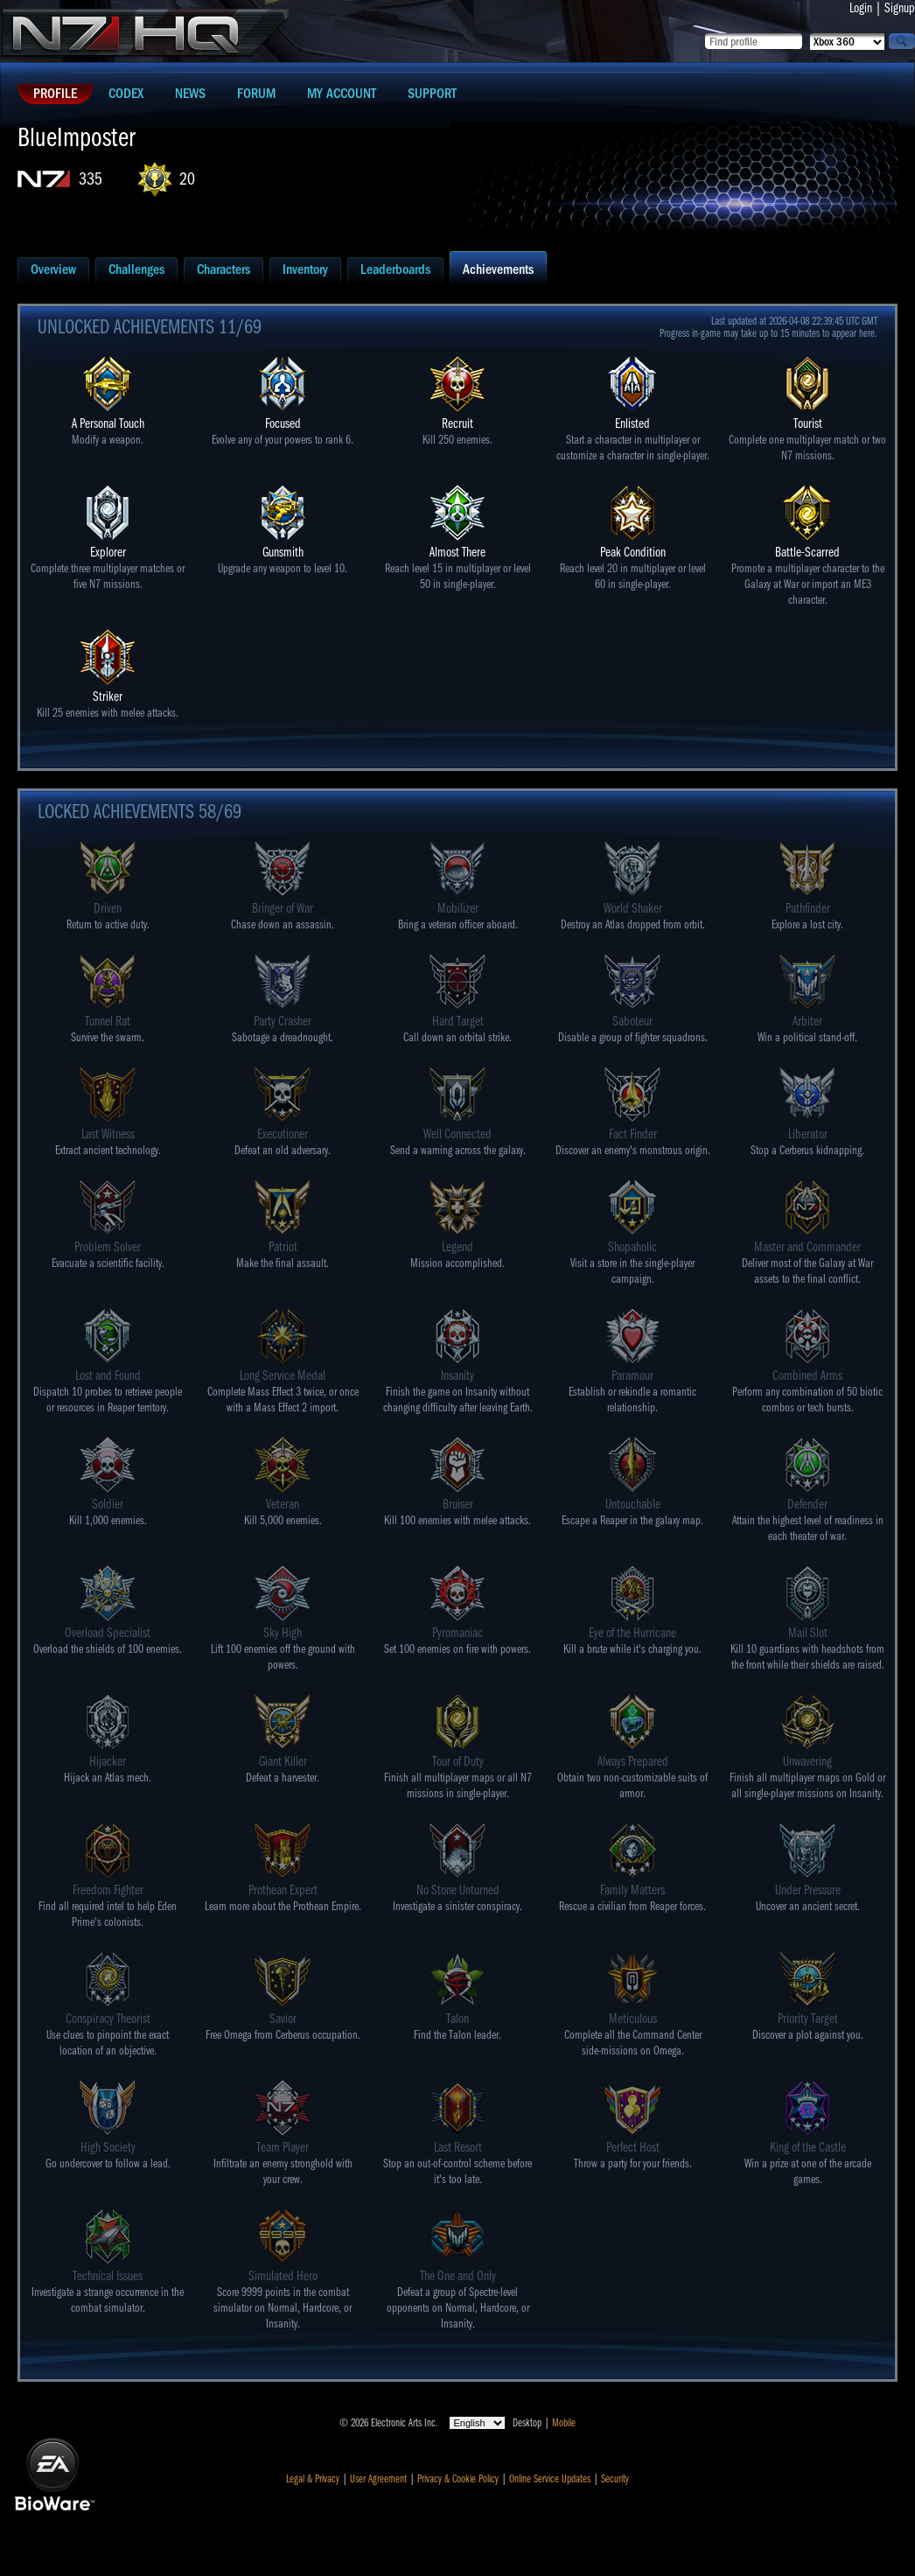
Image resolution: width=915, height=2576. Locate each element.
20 (187, 179)
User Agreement (378, 2479)
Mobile (564, 2423)
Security (615, 2479)
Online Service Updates (549, 2479)
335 (90, 179)
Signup (899, 8)
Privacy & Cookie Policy (458, 2479)
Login (860, 8)
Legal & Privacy (312, 2479)
